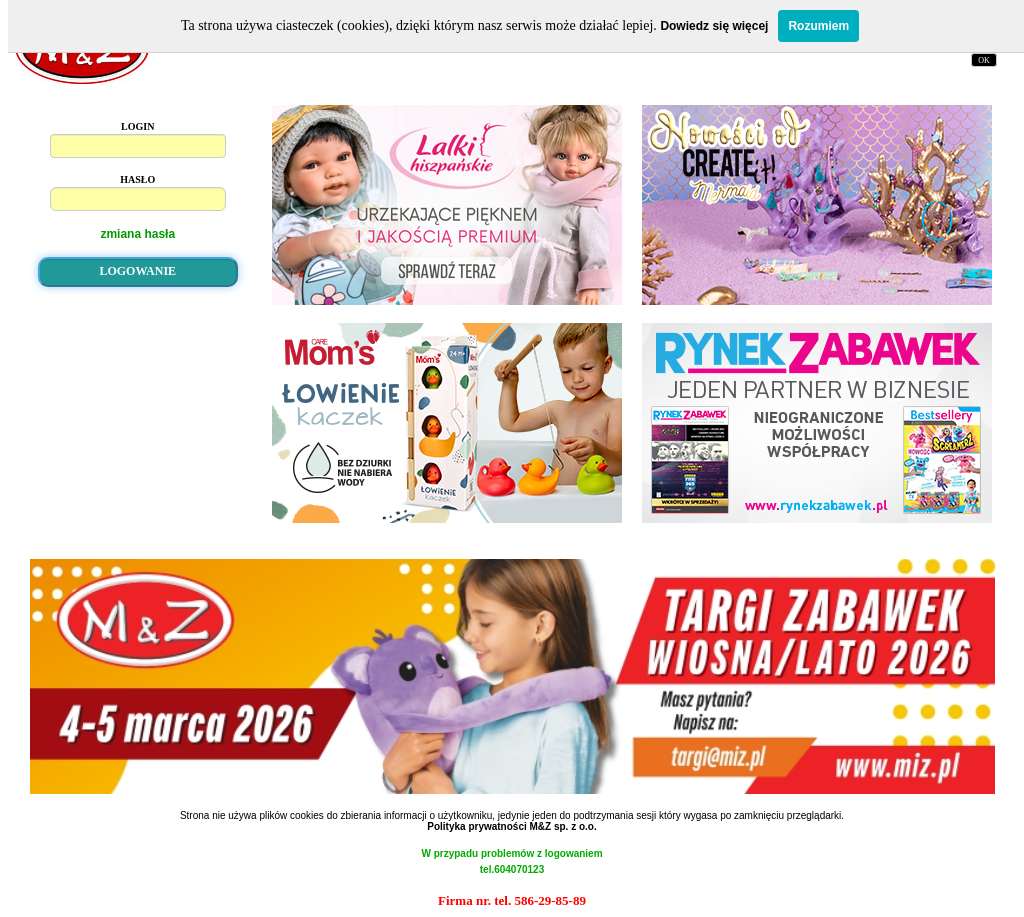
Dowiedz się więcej (714, 26)
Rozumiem (818, 26)
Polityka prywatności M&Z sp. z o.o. (511, 826)
